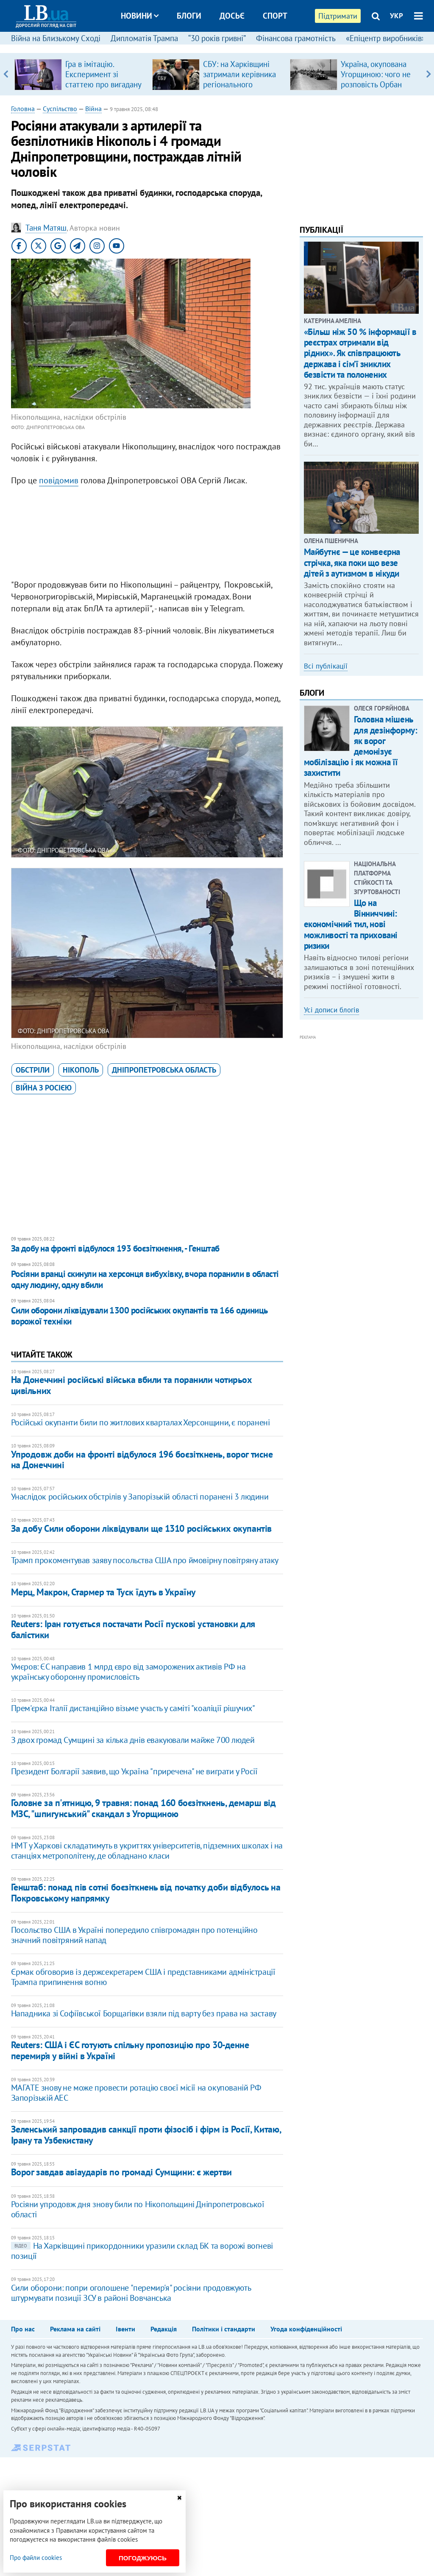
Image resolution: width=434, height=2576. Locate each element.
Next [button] (428, 74)
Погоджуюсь (143, 2558)
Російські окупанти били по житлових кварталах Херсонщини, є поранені (140, 1422)
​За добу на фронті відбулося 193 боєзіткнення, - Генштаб (115, 1248)
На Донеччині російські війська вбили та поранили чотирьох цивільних (131, 1385)
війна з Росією (44, 1088)
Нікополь (81, 1070)
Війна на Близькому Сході (55, 38)
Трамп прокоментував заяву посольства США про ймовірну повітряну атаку (144, 1560)
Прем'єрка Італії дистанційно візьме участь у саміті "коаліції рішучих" (133, 1708)
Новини (140, 16)
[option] (80, 74)
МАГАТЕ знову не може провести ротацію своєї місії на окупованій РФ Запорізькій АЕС (136, 2092)
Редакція (163, 2329)
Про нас (23, 2329)
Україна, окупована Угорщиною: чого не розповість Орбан (376, 74)
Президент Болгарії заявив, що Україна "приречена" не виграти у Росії (134, 1771)
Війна (93, 108)
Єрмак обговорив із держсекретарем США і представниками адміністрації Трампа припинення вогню (143, 1977)
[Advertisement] (147, 534)
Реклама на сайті (75, 2329)
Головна (23, 108)
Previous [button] (5, 74)
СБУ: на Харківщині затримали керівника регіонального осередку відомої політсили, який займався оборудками (241, 89)
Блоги (189, 16)
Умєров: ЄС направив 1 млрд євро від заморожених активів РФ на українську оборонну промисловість (128, 1671)
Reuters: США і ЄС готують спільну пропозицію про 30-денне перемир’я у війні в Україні (130, 2050)
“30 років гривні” (217, 38)
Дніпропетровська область (164, 1070)
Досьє (232, 16)
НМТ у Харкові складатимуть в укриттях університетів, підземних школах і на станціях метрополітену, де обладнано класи (147, 1850)
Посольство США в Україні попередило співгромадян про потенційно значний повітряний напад (134, 1935)
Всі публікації (326, 666)
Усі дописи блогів (331, 1010)
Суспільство (60, 108)
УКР (396, 15)
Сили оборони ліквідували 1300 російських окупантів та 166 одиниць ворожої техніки (139, 1316)
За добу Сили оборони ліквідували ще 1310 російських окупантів (141, 1528)
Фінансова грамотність (296, 38)
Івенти (125, 2329)
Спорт (275, 16)
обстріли (33, 1070)
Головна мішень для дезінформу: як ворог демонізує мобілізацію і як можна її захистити (360, 746)
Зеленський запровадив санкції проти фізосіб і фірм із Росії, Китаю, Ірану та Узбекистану (146, 2134)
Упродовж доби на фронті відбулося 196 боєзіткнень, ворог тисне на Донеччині (142, 1459)
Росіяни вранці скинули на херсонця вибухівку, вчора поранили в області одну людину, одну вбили (145, 1279)
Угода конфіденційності (306, 2329)
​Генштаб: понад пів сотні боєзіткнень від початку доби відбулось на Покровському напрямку (146, 1892)
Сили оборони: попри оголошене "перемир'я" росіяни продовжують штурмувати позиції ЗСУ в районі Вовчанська (131, 2292)
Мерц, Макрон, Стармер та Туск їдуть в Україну (103, 1592)
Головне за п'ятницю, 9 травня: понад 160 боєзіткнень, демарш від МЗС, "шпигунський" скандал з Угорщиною (143, 1808)
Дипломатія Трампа (144, 38)
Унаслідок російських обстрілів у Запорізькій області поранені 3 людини (140, 1496)
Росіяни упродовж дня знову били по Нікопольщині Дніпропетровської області (137, 2209)
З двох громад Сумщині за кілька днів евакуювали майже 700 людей (133, 1739)
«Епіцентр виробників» (386, 38)
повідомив (58, 480)
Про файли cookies (36, 2558)
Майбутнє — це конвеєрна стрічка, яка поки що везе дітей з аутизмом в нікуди (352, 562)
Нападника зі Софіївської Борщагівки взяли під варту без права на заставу (143, 2013)
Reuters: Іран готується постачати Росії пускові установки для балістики (133, 1629)
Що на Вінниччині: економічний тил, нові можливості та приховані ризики (351, 924)
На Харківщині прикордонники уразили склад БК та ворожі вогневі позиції (142, 2250)
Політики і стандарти (223, 2329)
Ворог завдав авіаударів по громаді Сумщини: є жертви (121, 2172)
